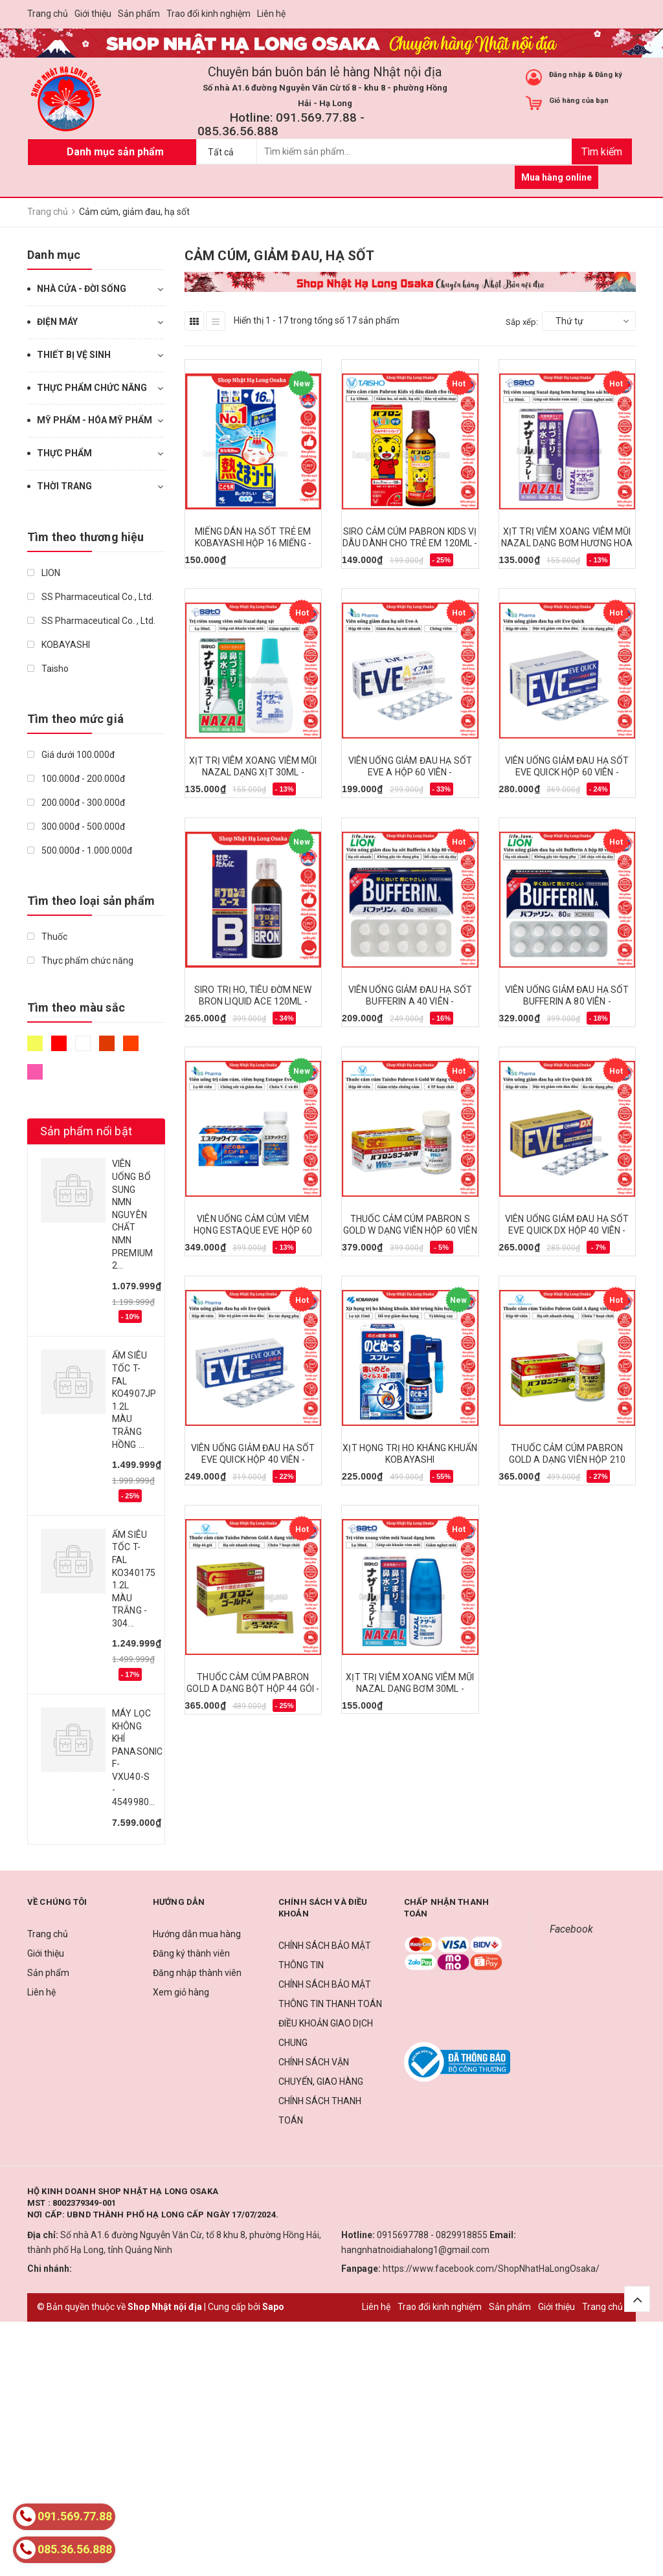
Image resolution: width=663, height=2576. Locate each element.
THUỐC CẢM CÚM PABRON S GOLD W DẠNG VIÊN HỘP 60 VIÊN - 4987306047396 (410, 1230)
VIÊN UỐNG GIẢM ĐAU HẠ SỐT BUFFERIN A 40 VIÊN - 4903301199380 (410, 1001)
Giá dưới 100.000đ (71, 754)
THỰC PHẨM (64, 453)
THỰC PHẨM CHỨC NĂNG (92, 388)
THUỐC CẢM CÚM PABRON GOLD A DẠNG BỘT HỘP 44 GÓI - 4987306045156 (252, 1688)
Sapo (273, 2307)
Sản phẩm (139, 13)
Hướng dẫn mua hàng (197, 1934)
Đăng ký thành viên (191, 1953)
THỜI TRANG (64, 486)
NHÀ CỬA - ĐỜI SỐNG (81, 288)
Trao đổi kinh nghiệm (208, 13)
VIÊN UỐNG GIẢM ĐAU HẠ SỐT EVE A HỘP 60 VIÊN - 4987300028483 (410, 772)
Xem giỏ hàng (181, 1992)
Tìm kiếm (601, 152)
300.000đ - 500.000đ (76, 826)
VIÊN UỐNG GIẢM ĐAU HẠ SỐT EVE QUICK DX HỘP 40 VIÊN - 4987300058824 (567, 1230)
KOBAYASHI (58, 644)
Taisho (48, 668)
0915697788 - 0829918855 (432, 2235)
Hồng (35, 1072)
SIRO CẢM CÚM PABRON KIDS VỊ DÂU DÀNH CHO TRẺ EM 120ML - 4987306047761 (410, 543)
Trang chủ (47, 13)
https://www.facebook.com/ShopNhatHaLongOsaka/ (491, 2268)
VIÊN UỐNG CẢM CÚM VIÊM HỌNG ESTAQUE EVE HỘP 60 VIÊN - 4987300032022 (253, 1230)
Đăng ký (608, 75)
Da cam (131, 1043)
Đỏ (59, 1043)
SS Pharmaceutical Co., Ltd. (90, 597)
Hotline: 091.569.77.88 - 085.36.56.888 (281, 124)
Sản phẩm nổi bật (86, 1131)
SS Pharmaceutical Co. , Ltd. (91, 621)
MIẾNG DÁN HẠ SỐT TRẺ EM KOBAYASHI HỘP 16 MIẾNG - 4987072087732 (253, 543)
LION (43, 573)
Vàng (35, 1043)
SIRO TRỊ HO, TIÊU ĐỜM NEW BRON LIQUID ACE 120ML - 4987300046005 (253, 1001)
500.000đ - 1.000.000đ (79, 850)
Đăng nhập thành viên (197, 1973)
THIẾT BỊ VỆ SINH (74, 355)
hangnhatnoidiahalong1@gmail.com (415, 2250)
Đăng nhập (567, 75)
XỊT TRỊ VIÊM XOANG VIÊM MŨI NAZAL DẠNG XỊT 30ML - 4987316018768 (253, 772)
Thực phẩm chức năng (80, 960)
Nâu (107, 1043)
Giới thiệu (92, 13)
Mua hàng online (556, 177)
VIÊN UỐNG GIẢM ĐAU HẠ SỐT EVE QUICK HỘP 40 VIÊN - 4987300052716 (253, 1459)
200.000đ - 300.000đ (76, 802)
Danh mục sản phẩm (115, 152)
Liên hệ (271, 13)
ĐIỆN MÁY (57, 321)
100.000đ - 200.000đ (76, 778)
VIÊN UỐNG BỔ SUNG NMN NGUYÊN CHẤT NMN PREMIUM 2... (132, 1215)
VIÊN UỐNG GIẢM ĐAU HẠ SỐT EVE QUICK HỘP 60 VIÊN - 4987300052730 (567, 772)
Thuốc (47, 936)
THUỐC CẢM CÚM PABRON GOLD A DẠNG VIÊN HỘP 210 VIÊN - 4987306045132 (567, 1459)
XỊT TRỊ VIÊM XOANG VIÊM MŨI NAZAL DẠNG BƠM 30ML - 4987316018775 (410, 1688)
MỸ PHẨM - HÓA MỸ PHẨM (94, 420)
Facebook (571, 1929)
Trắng (83, 1043)
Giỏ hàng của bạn (579, 100)
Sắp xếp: (522, 322)
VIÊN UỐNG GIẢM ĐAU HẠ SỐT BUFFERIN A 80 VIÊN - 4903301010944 (567, 1001)
